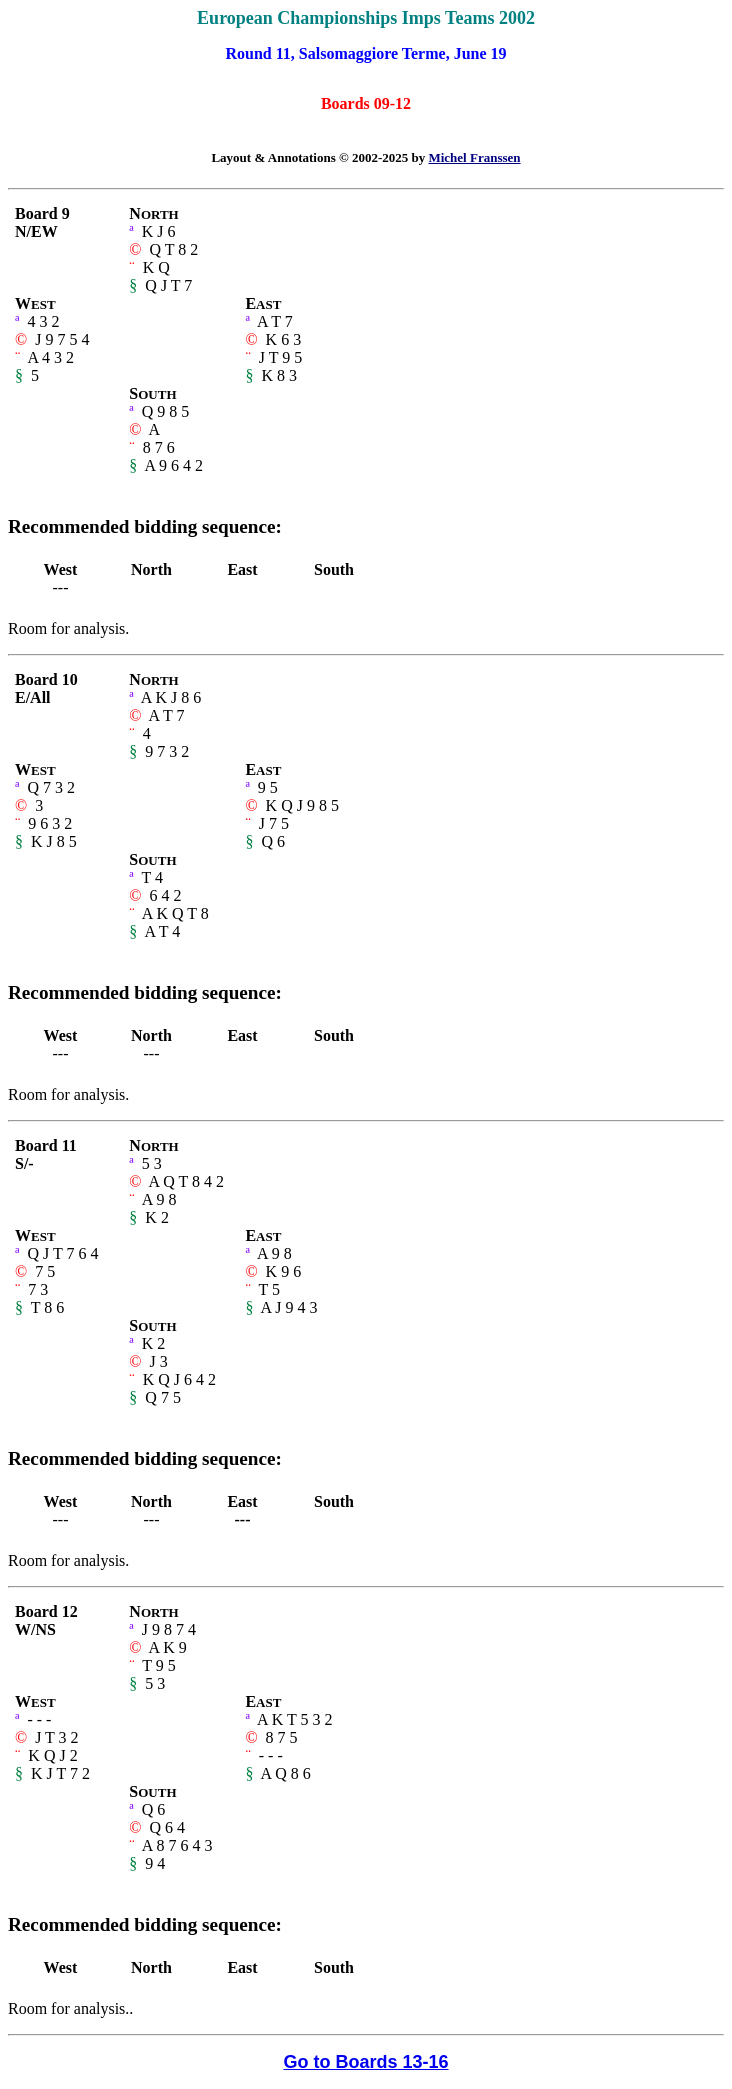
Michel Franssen (474, 157)
